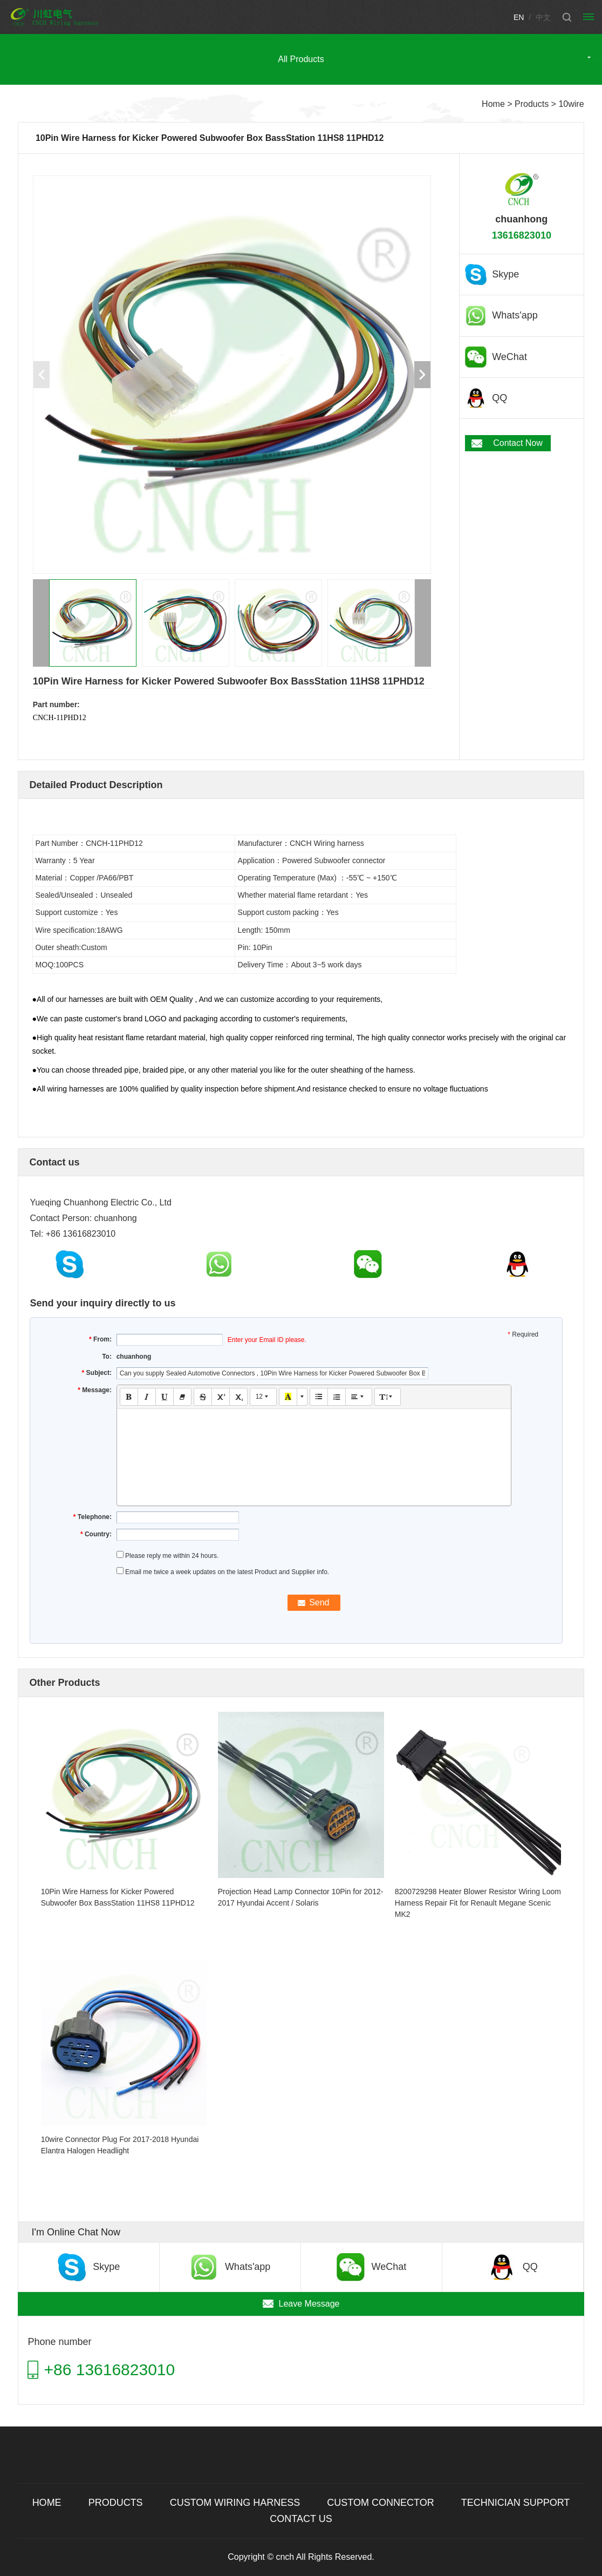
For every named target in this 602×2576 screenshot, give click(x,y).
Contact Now (518, 443)
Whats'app (514, 315)
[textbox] (314, 1446)
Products (532, 104)
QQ (499, 397)
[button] (422, 374)
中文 (543, 17)
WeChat (509, 356)
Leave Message (309, 2303)
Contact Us (301, 2518)
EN (519, 17)
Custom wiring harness (235, 2502)
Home (493, 104)
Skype (505, 274)
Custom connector (380, 2502)
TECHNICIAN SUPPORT (515, 2502)
